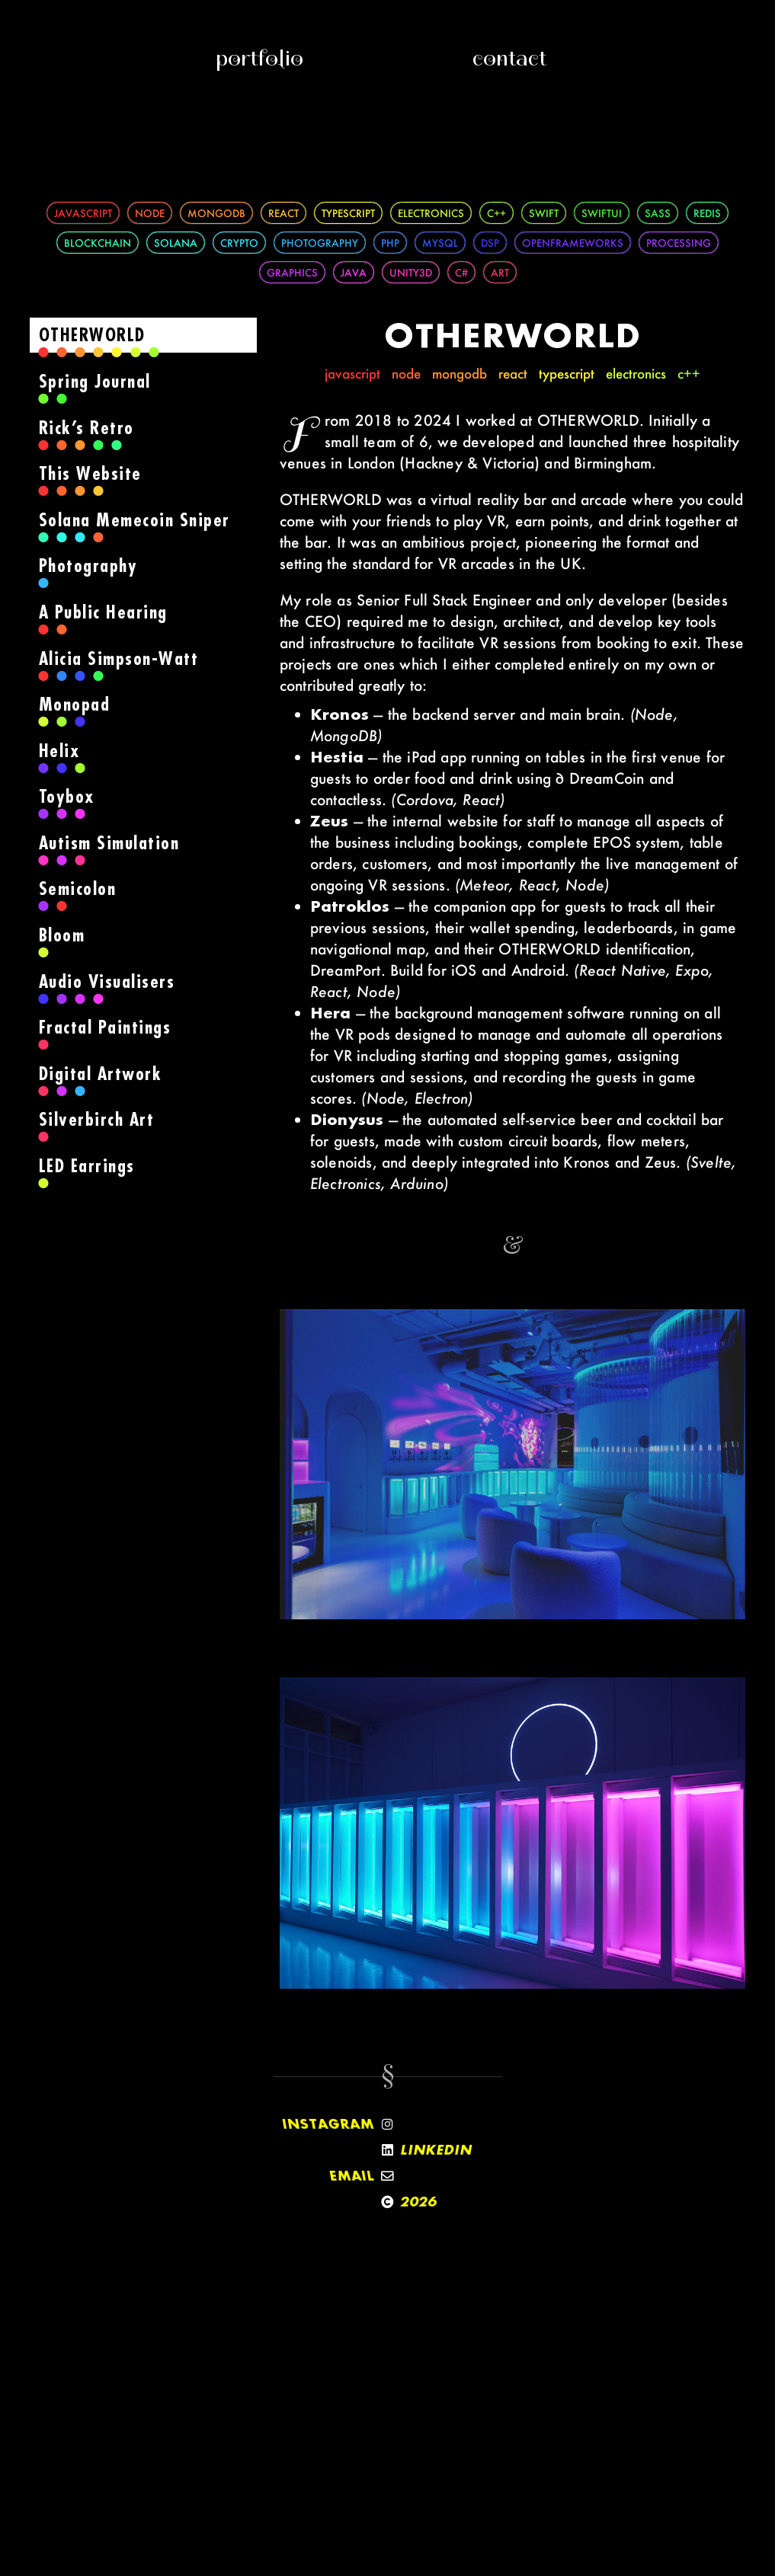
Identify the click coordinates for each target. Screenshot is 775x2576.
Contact (509, 57)
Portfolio (259, 57)
